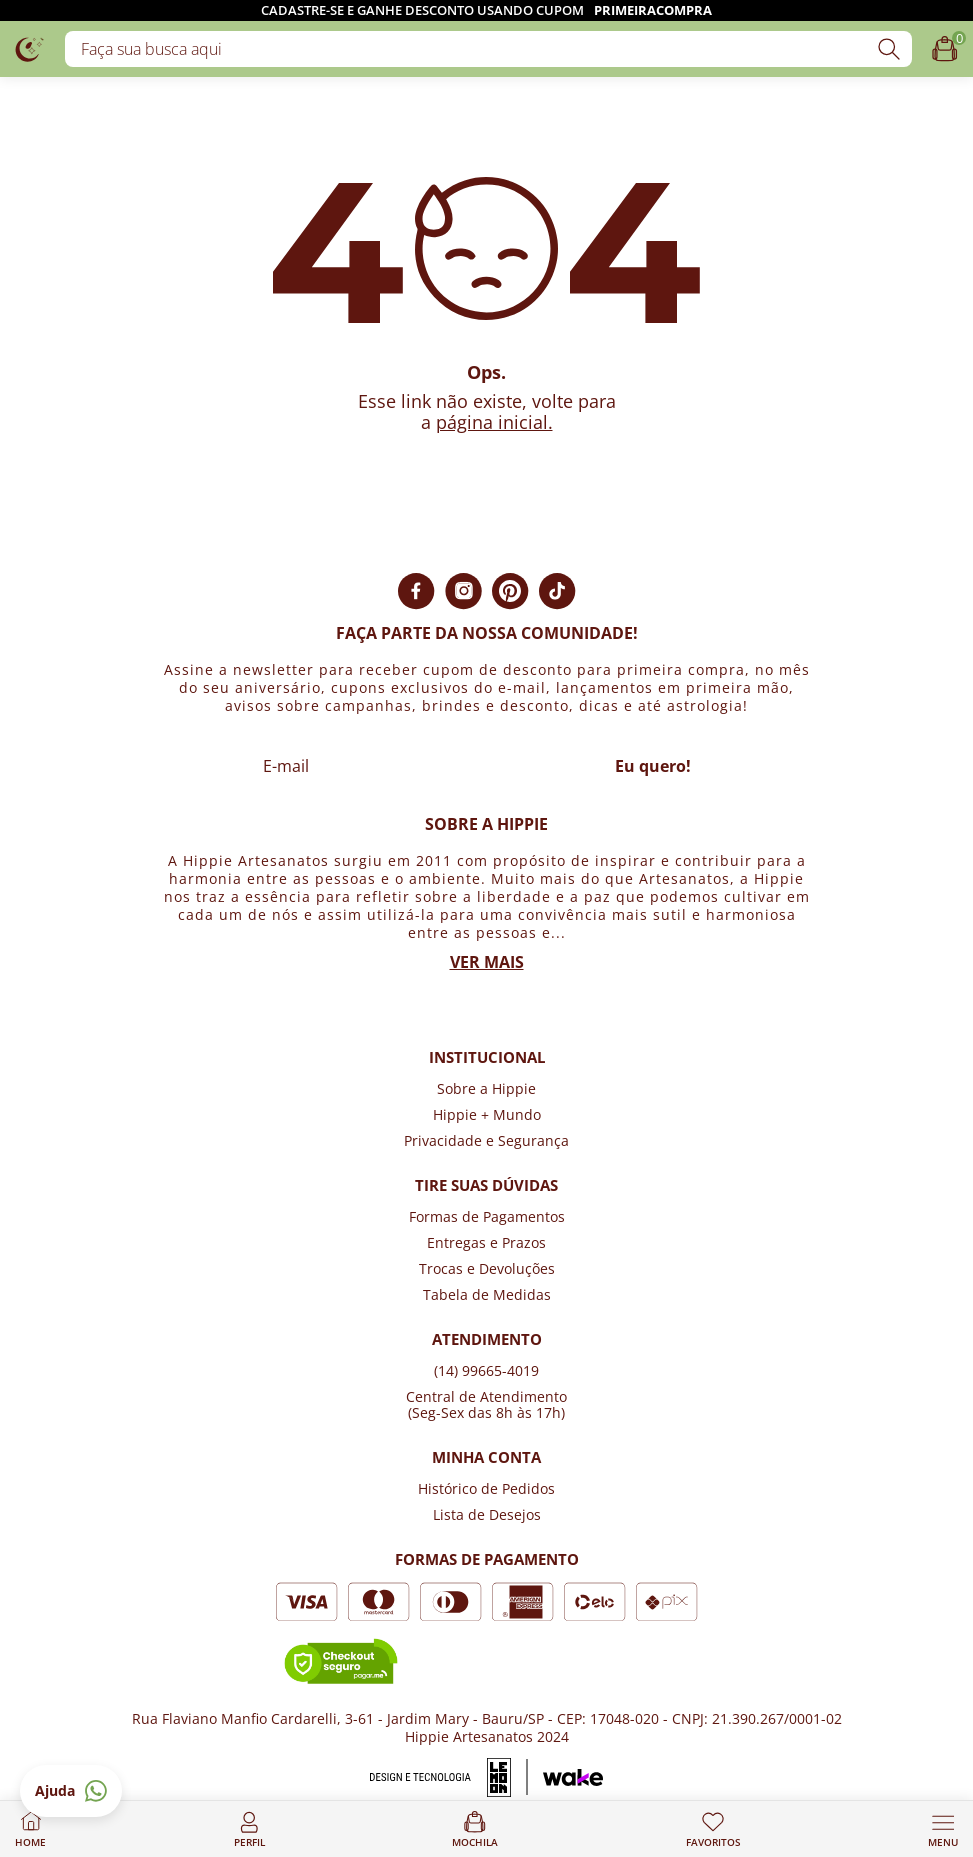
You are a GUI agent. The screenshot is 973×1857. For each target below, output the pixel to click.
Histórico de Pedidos (486, 1488)
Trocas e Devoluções (487, 1268)
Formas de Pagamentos (487, 1216)
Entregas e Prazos (486, 1242)
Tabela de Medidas (487, 1294)
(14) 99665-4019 (486, 1370)
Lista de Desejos (487, 1514)
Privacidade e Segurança (486, 1140)
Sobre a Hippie (486, 1088)
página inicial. (494, 422)
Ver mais (487, 962)
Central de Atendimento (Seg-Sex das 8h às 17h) (486, 1404)
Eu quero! (653, 766)
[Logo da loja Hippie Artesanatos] (30, 48)
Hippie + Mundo (487, 1114)
